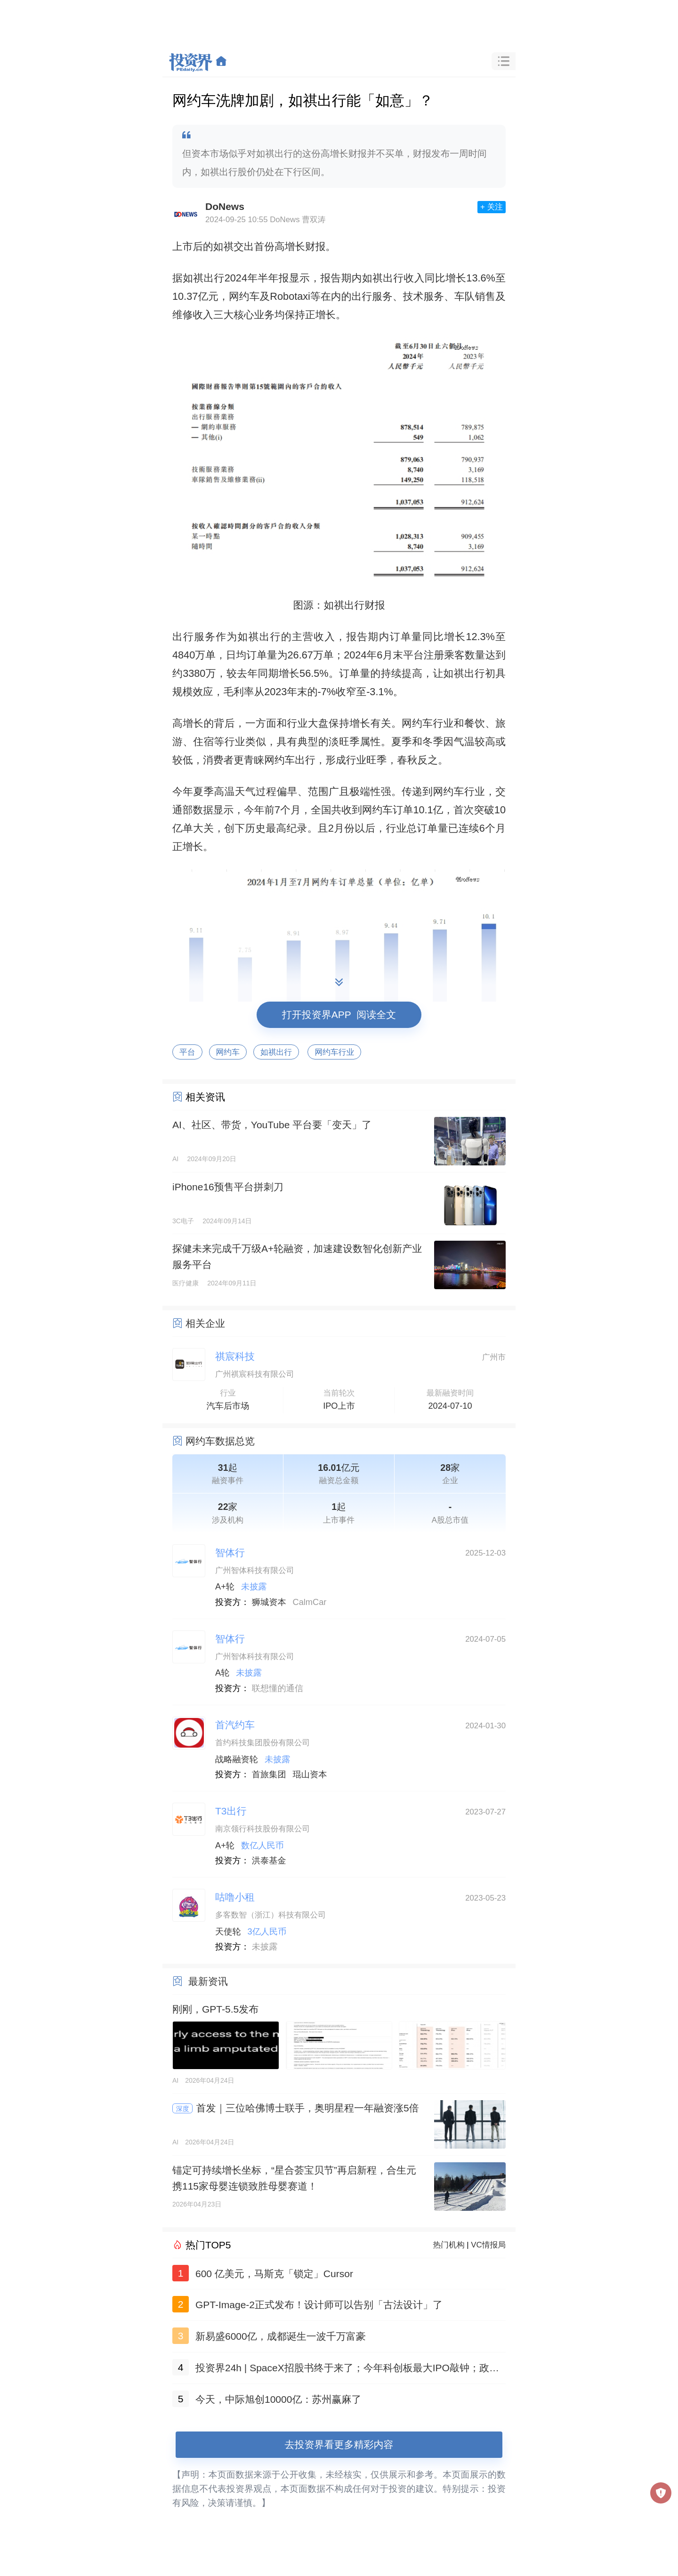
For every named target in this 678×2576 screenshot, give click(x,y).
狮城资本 (269, 1602)
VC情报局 (488, 2244)
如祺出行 (276, 1052)
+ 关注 (491, 206)
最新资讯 (208, 1981)
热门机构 (449, 2244)
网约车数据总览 (220, 1441)
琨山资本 (310, 1774)
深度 (182, 2108)
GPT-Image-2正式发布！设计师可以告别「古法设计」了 (319, 2304)
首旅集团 (269, 1774)
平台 (187, 1052)
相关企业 (205, 1323)
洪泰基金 (269, 1860)
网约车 (228, 1052)
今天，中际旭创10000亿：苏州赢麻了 (278, 2399)
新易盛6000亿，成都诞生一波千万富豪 (280, 2336)
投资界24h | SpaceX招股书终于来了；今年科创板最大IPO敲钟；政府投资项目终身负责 (347, 2369)
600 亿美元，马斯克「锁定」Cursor (274, 2273)
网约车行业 (334, 1052)
